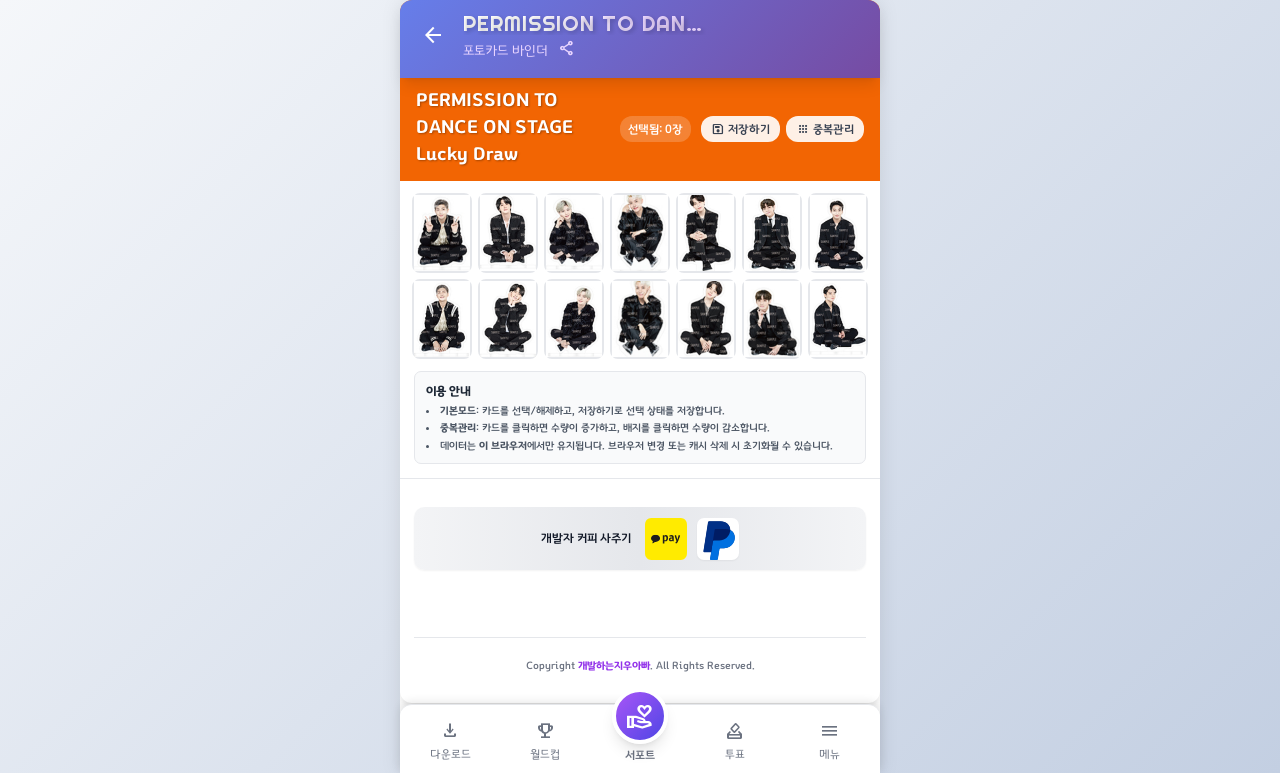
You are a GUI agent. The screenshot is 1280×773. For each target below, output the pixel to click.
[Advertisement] (640, 627)
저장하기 (740, 129)
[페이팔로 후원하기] (718, 539)
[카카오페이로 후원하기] (666, 539)
